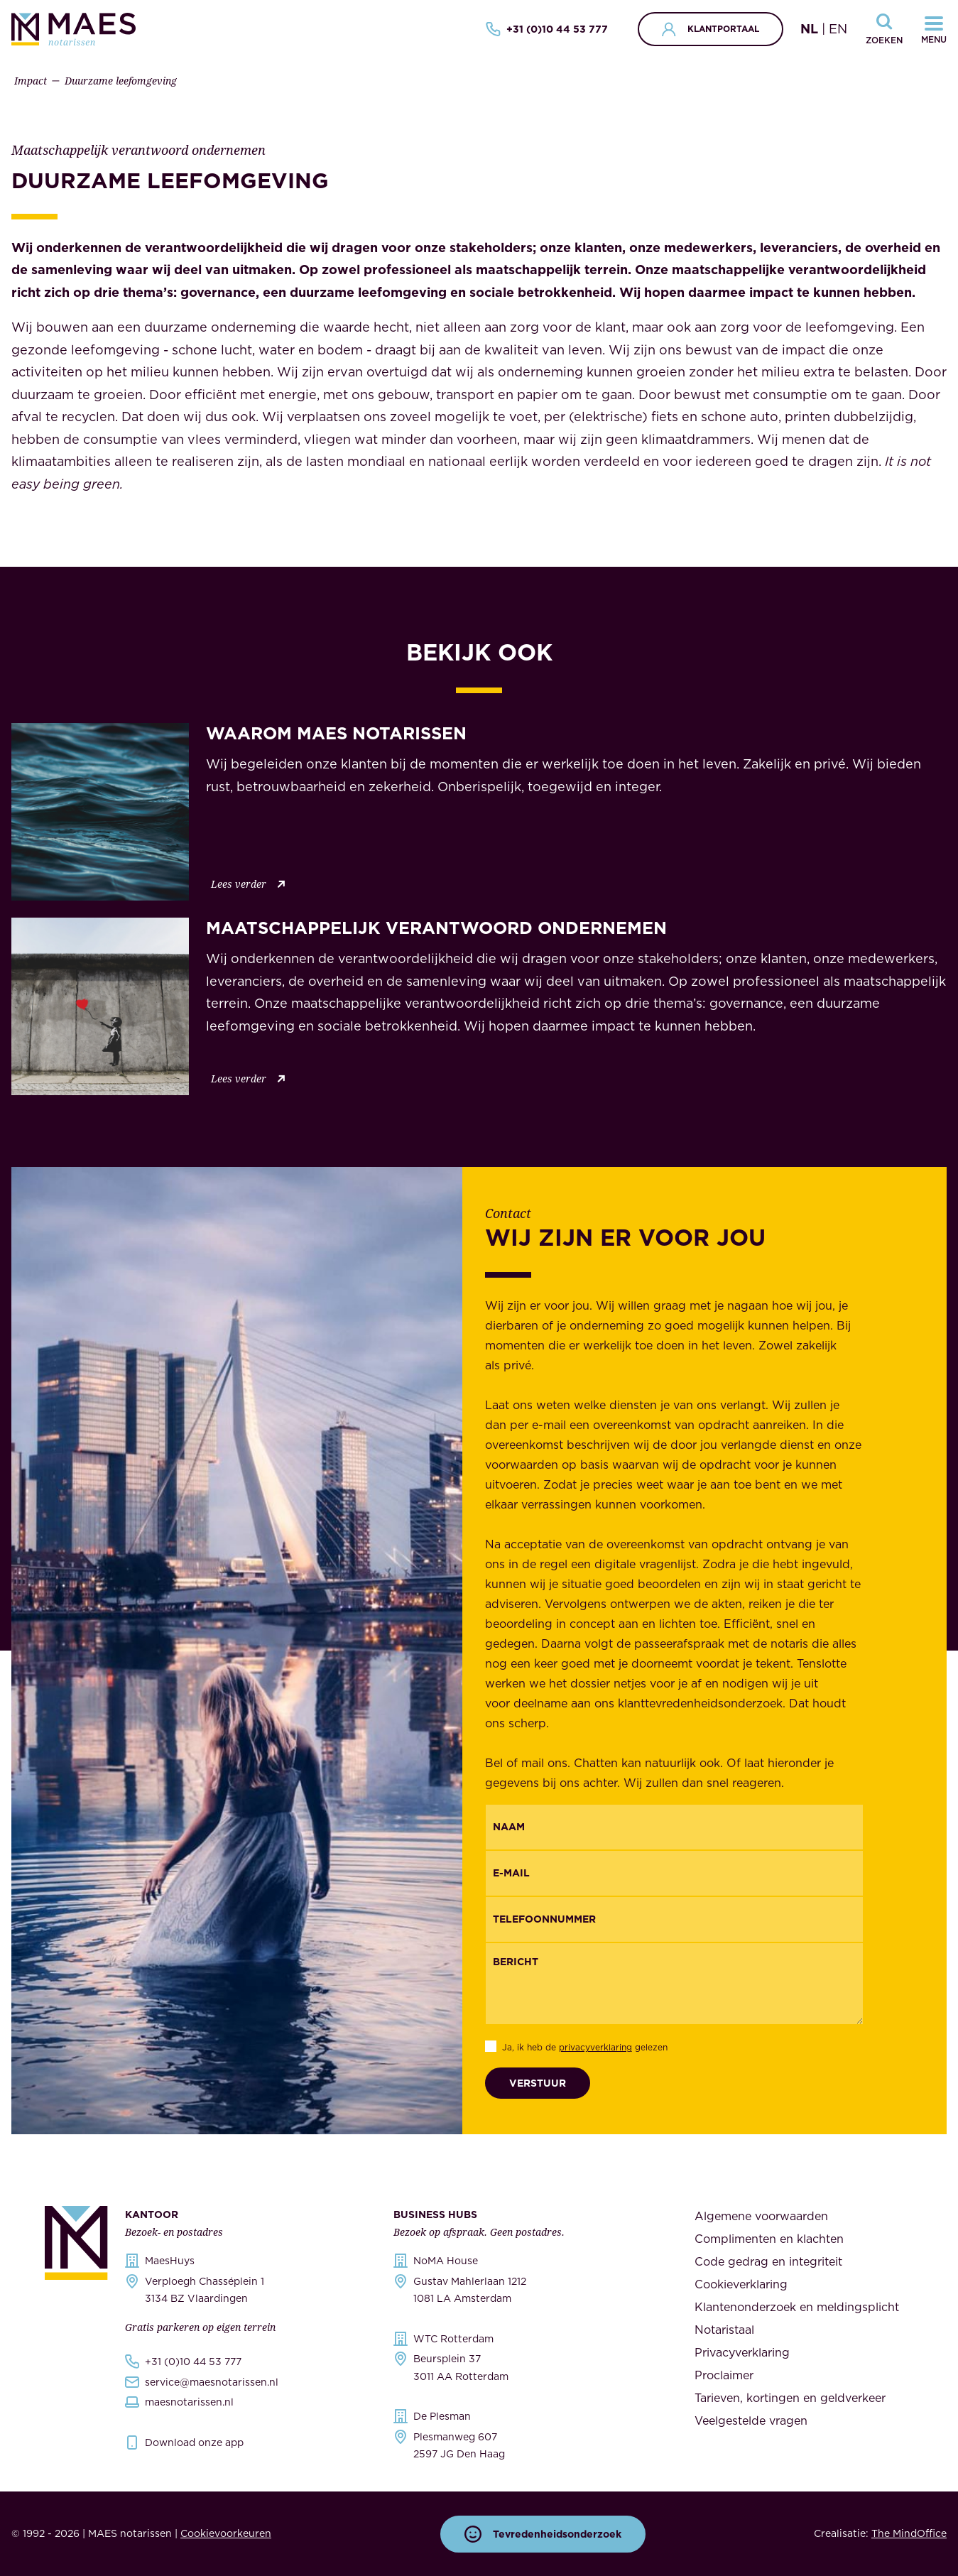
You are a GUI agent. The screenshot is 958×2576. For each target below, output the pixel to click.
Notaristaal (724, 2329)
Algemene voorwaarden (761, 2216)
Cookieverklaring (741, 2284)
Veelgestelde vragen (751, 2420)
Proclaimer (724, 2375)
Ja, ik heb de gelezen (585, 2047)
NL (809, 29)
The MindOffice (909, 2533)
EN (838, 29)
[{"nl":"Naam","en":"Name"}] (674, 1827)
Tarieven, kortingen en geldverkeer (790, 2398)
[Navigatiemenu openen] (934, 29)
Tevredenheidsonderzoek (542, 2534)
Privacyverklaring (742, 2352)
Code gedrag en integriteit (768, 2261)
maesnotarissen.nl (189, 2402)
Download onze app (194, 2442)
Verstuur (537, 2083)
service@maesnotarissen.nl (211, 2382)
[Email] (674, 1873)
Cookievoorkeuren (225, 2533)
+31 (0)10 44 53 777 (547, 29)
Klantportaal (710, 29)
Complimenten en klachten (769, 2238)
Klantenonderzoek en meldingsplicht (797, 2307)
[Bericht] (674, 1983)
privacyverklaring (595, 2047)
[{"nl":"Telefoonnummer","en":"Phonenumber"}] (674, 1919)
